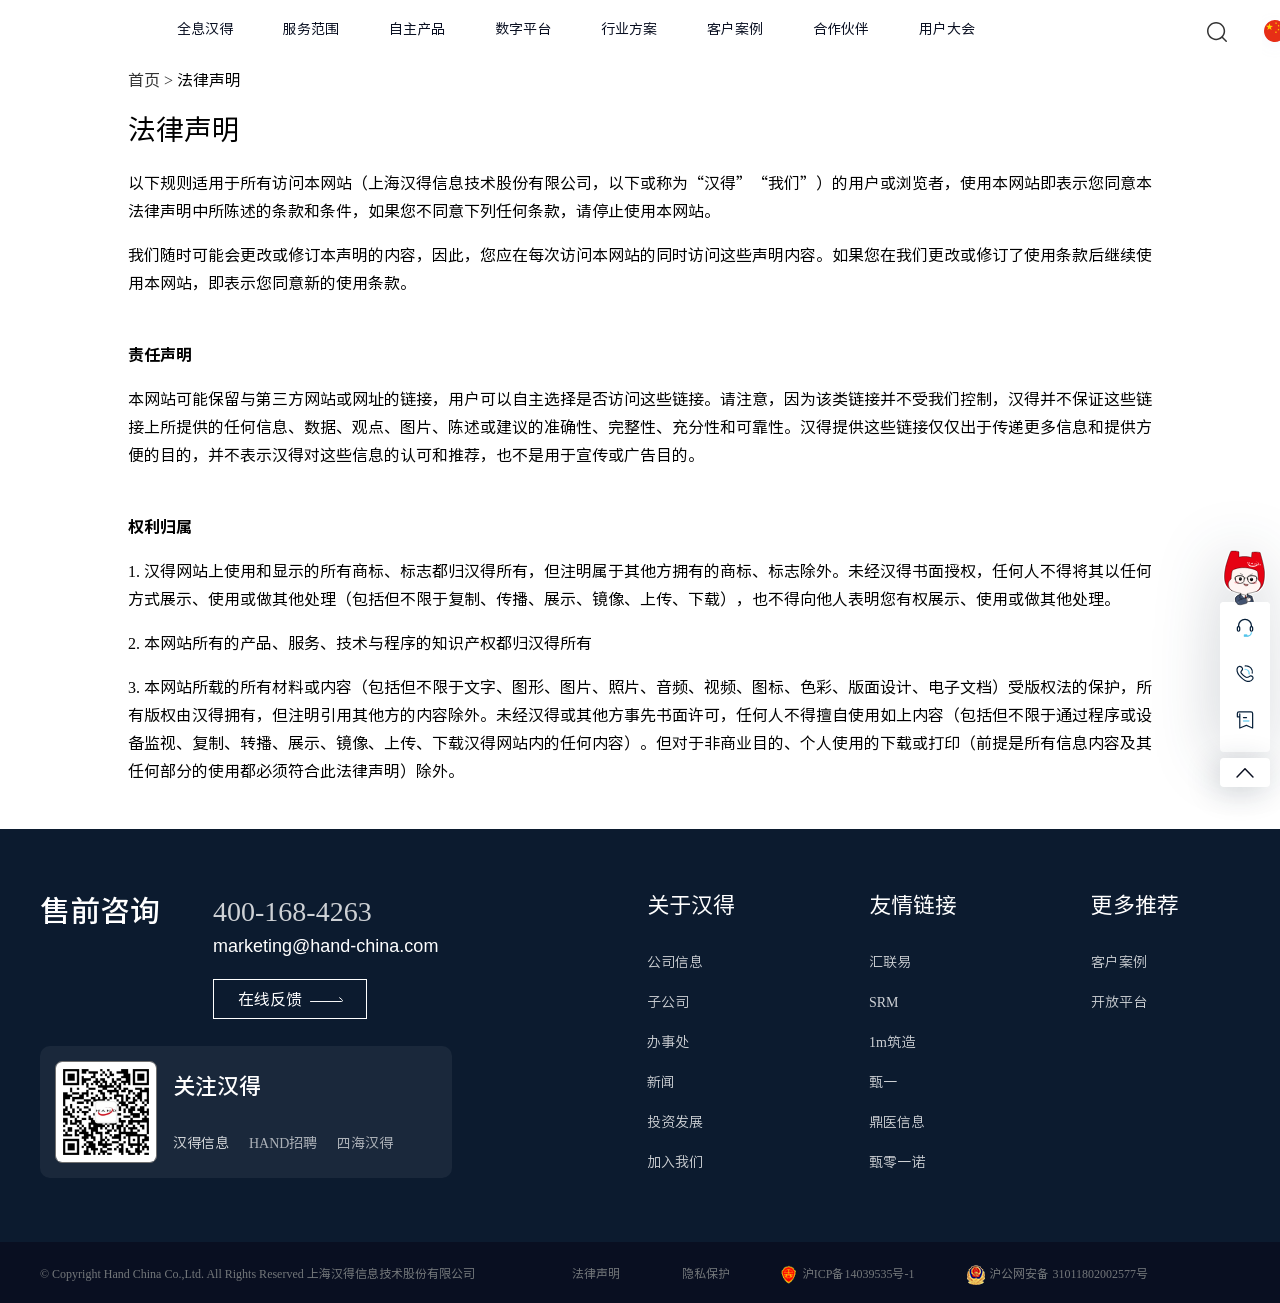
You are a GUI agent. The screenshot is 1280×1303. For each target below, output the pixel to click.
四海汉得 (365, 1143)
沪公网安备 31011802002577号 (1068, 1273)
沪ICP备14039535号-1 (858, 1273)
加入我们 (675, 1162)
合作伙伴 (841, 29)
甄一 (883, 1082)
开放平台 (1119, 1002)
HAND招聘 (283, 1143)
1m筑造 (892, 1042)
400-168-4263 (292, 910)
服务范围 (311, 29)
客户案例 (735, 29)
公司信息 (675, 962)
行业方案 (629, 29)
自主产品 (417, 29)
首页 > (150, 80)
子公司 (668, 1002)
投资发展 (675, 1122)
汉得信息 (201, 1143)
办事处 (668, 1042)
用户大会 (947, 29)
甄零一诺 (897, 1162)
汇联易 (890, 962)
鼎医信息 (897, 1122)
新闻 (661, 1082)
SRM (884, 1002)
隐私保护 (706, 1273)
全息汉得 (205, 29)
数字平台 (523, 29)
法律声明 (596, 1273)
